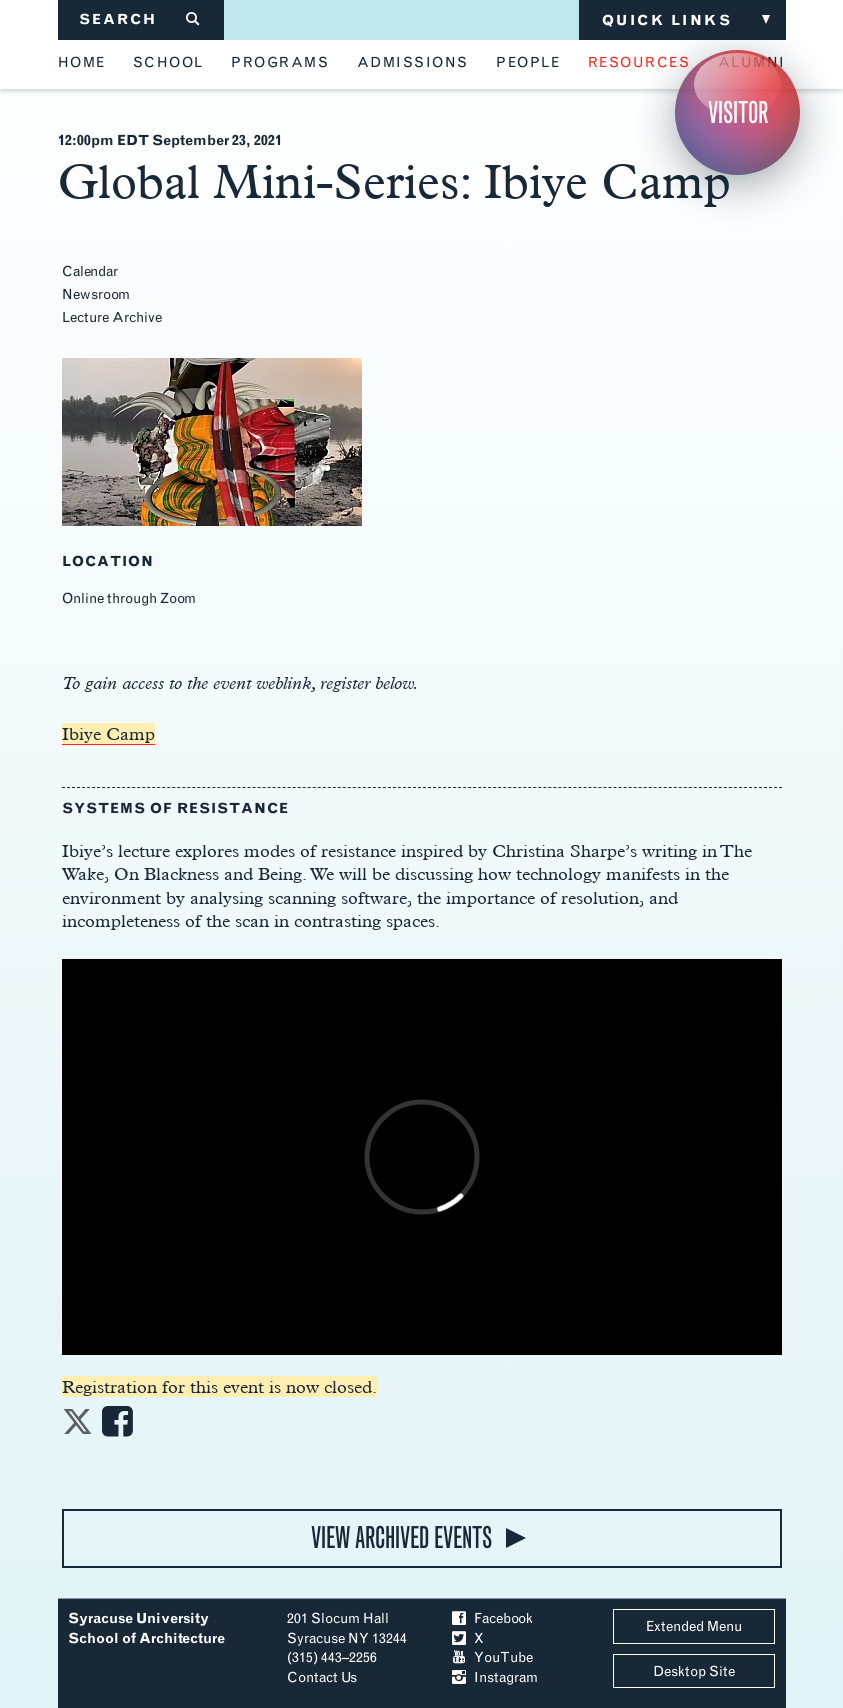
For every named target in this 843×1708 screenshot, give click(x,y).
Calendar (90, 271)
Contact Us (322, 1677)
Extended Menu (694, 1626)
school (168, 63)
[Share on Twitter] (77, 1427)
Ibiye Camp (108, 733)
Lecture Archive (112, 317)
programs (280, 63)
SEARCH (140, 19)
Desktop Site (694, 1671)
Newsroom (96, 294)
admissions (413, 63)
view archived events (401, 1537)
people (528, 63)
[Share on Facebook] (117, 1427)
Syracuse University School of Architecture (146, 1628)
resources (639, 63)
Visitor (738, 112)
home (82, 63)
